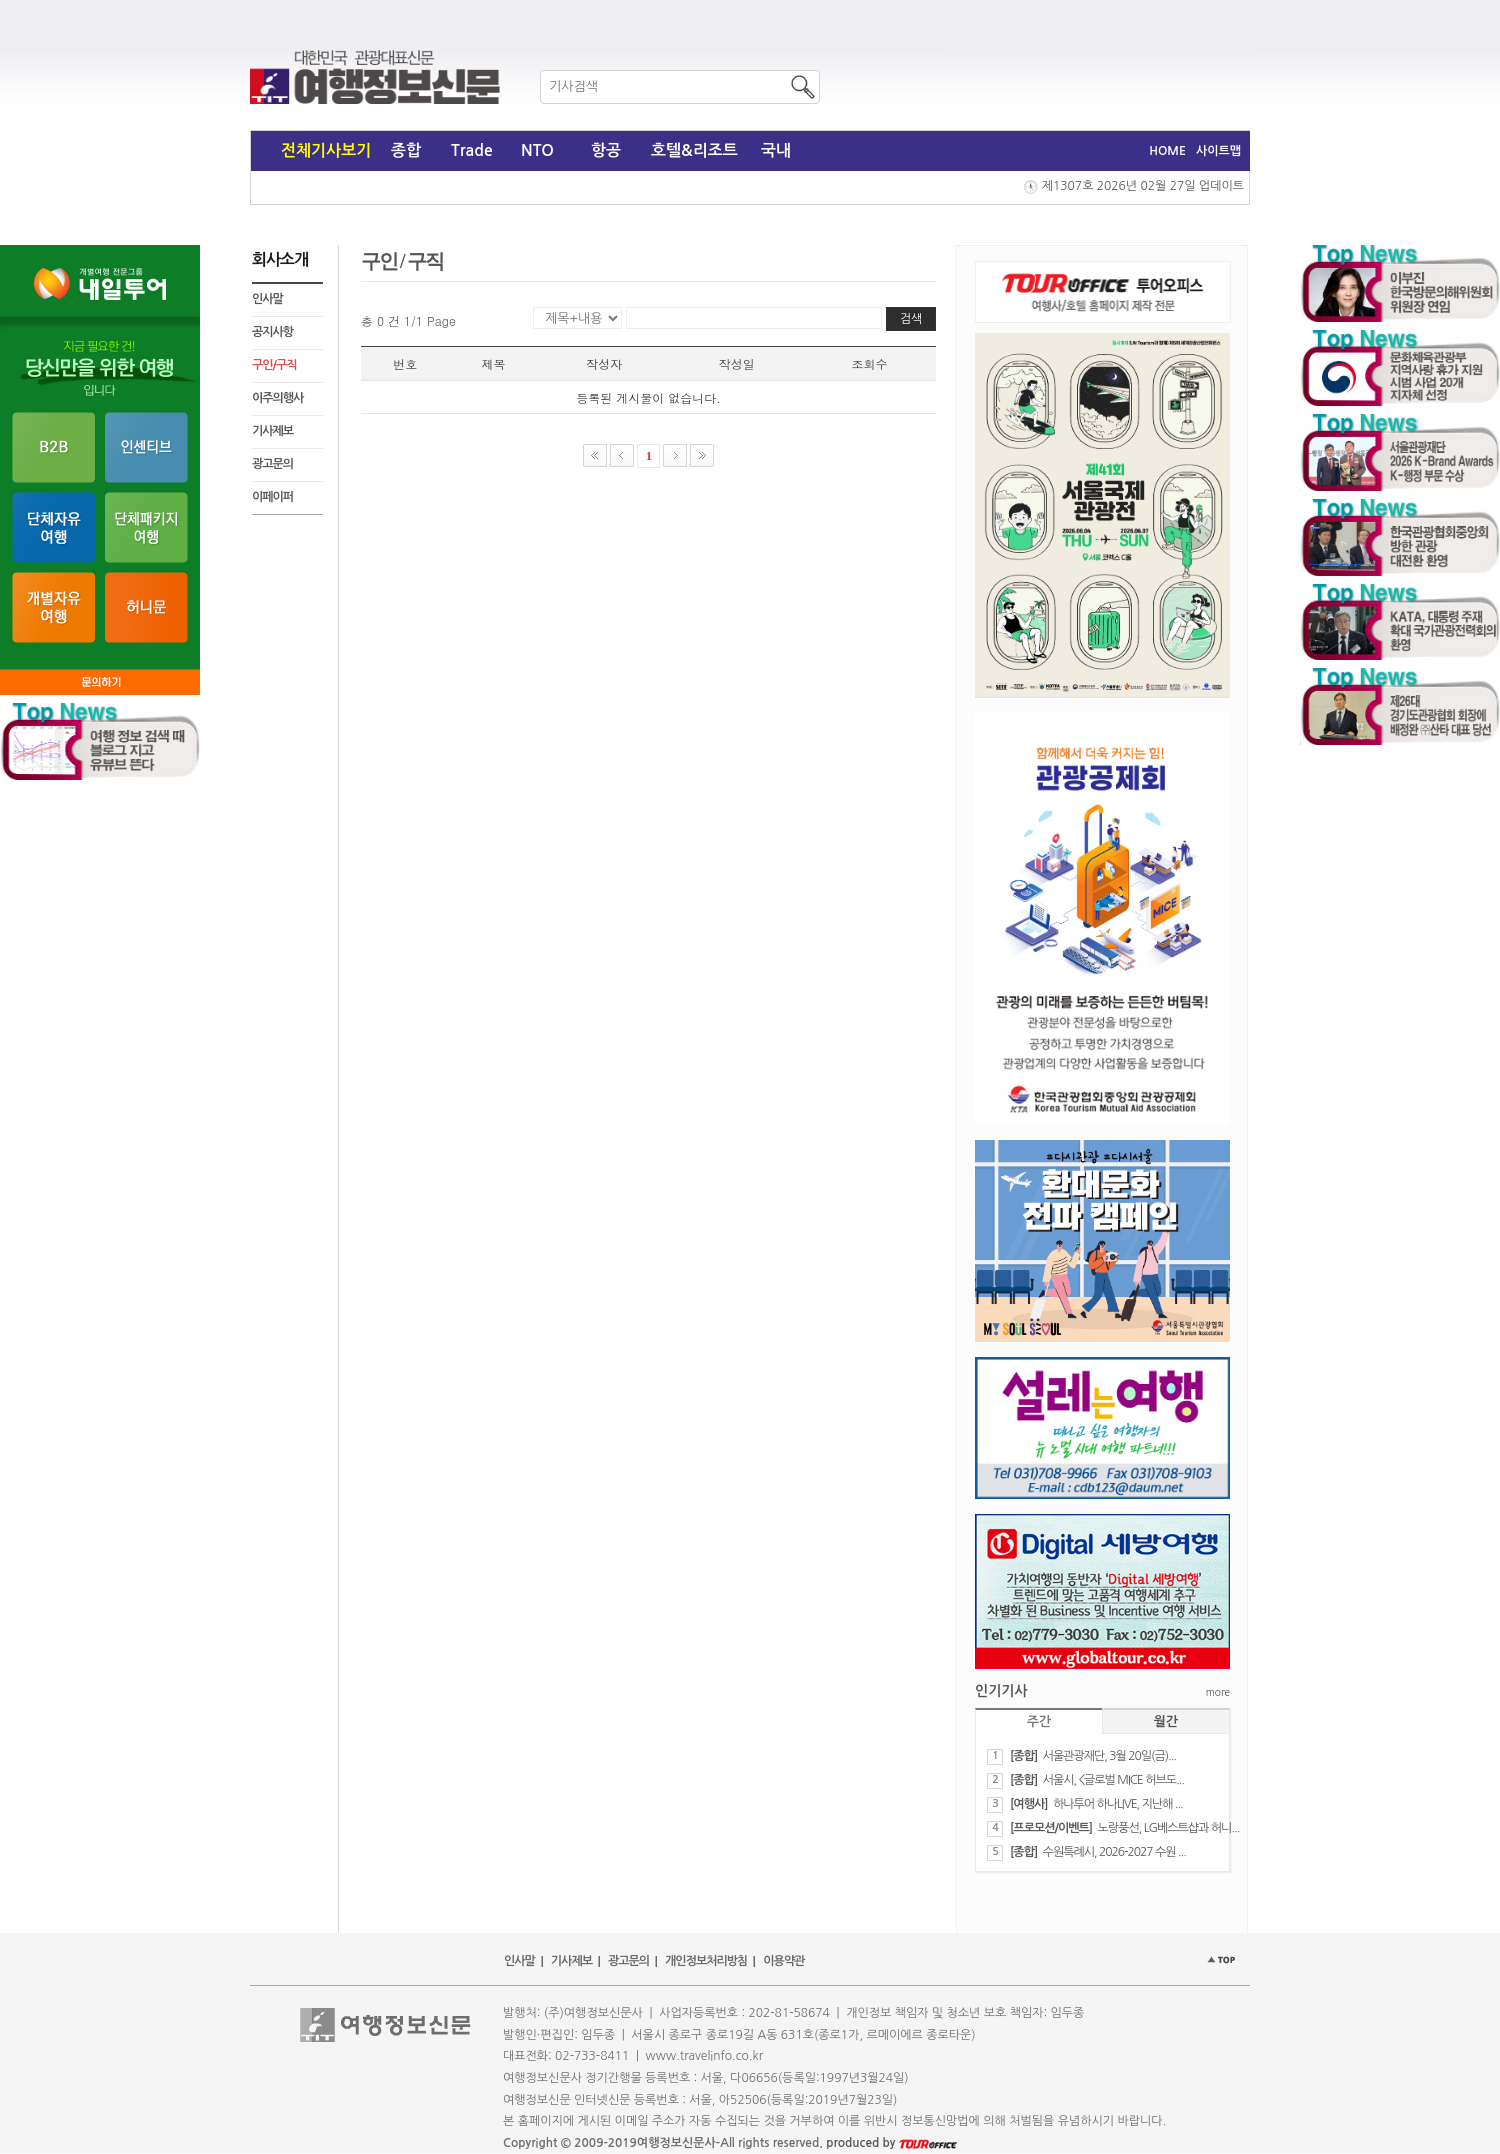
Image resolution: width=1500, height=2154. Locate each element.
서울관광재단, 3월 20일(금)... (1109, 1756)
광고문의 (272, 464)
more (1218, 1692)
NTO (537, 150)
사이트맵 (1218, 151)
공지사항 (272, 332)
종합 (406, 150)
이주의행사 (277, 398)
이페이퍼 (272, 497)
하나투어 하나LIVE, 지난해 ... (1118, 1804)
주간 (1039, 1721)
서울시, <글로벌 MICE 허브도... (1113, 1780)
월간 (1166, 1721)
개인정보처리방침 (706, 1961)
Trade (472, 150)
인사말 (267, 299)
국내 (776, 150)
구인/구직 (274, 365)
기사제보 (272, 431)
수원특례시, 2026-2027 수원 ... (1114, 1852)
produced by (891, 2143)
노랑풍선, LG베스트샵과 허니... (1169, 1828)
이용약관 (783, 1961)
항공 (606, 150)
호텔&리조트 (694, 150)
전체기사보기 (326, 150)
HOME (1167, 151)
